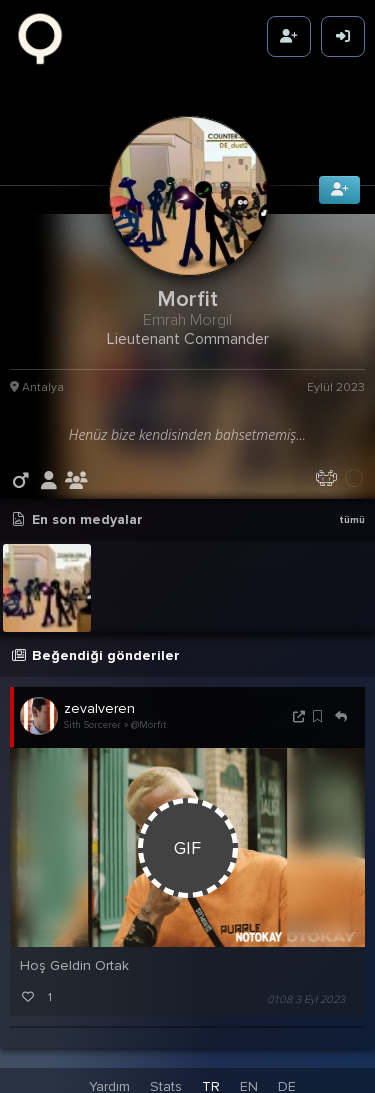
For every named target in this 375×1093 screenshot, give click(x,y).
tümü (352, 516)
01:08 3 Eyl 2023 (306, 995)
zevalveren (99, 704)
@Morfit (148, 721)
